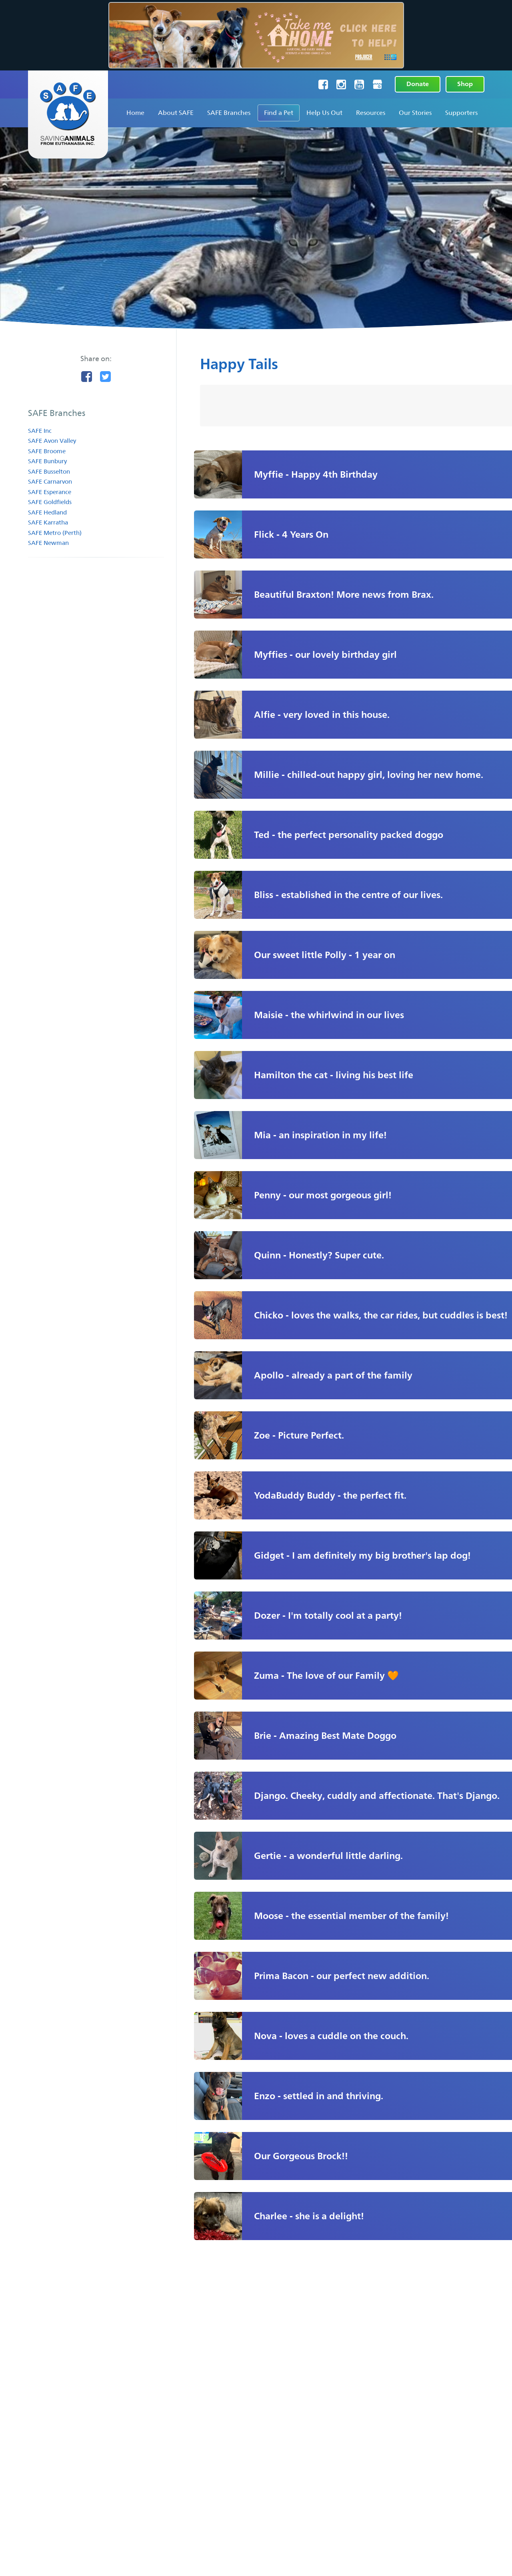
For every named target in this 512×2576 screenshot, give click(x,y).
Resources (370, 113)
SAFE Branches (228, 113)
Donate (417, 84)
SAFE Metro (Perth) (55, 532)
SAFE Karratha (48, 522)
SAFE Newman (48, 542)
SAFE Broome (47, 451)
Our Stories (415, 113)
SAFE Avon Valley (52, 440)
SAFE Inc (40, 430)
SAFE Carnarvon (50, 481)
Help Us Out (324, 113)
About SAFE (176, 113)
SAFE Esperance (49, 491)
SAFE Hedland (47, 512)
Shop (465, 84)
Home (135, 113)
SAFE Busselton (49, 471)
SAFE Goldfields (50, 501)
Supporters (461, 113)
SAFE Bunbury (47, 461)
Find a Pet (278, 113)
